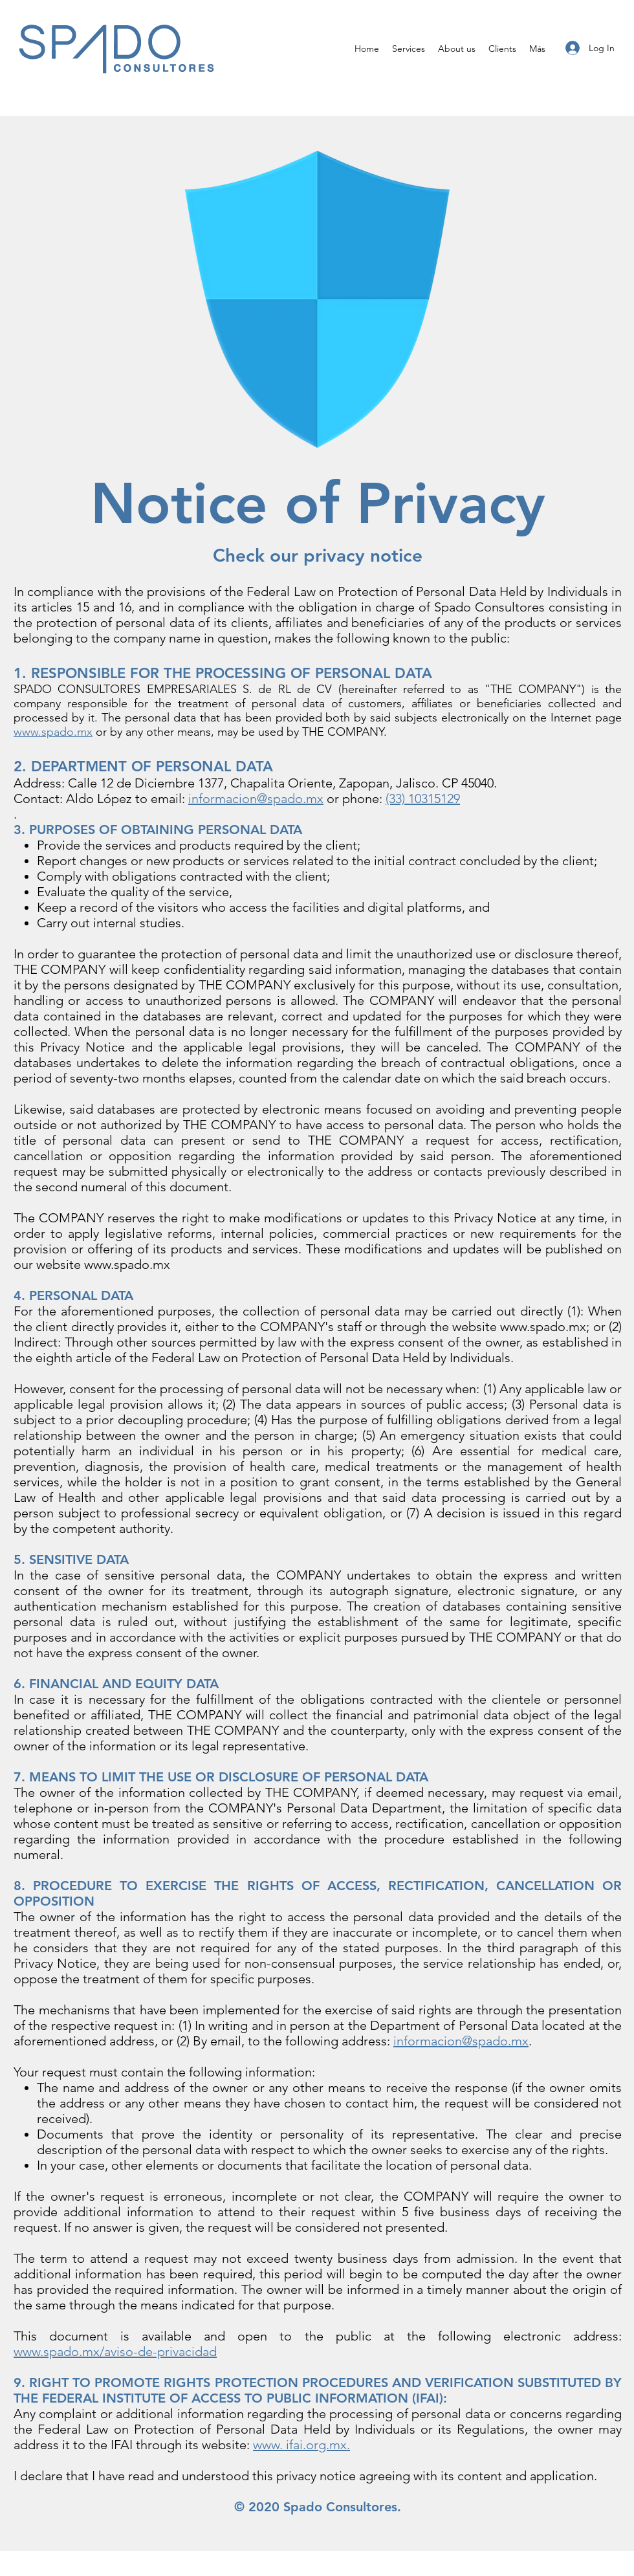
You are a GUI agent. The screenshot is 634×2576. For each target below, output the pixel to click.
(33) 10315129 (423, 798)
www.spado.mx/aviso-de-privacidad (115, 2351)
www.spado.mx (53, 732)
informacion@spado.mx (461, 2041)
